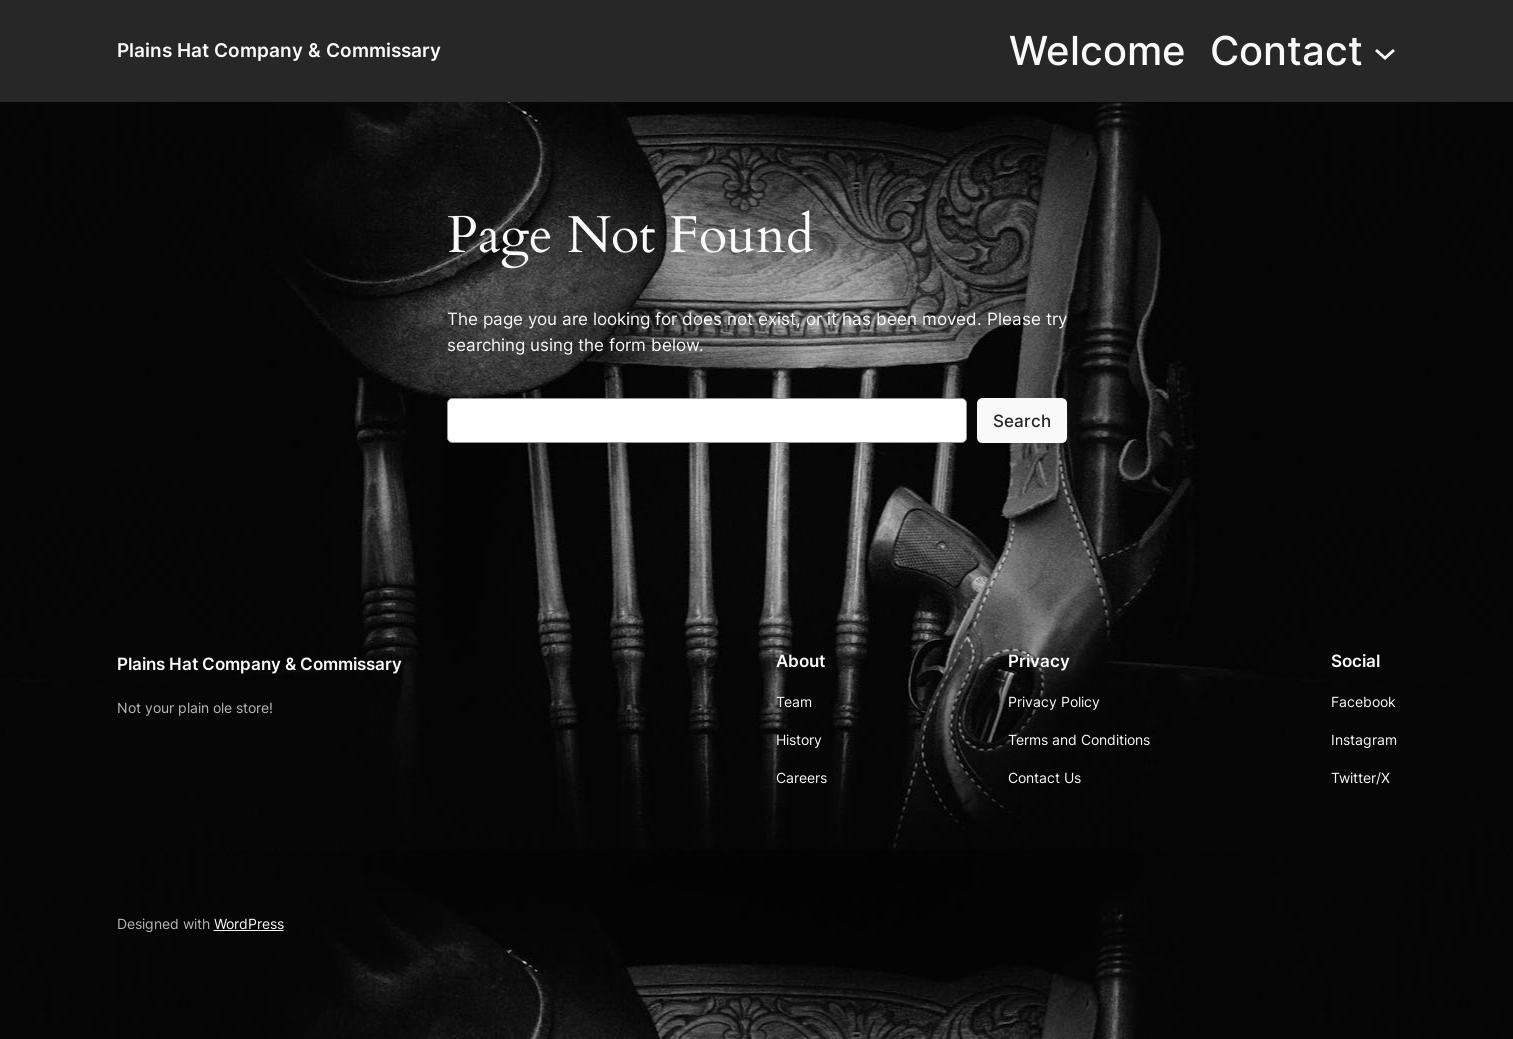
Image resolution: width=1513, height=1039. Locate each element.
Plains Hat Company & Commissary (279, 50)
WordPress (249, 923)
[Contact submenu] (1385, 51)
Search (1022, 421)
